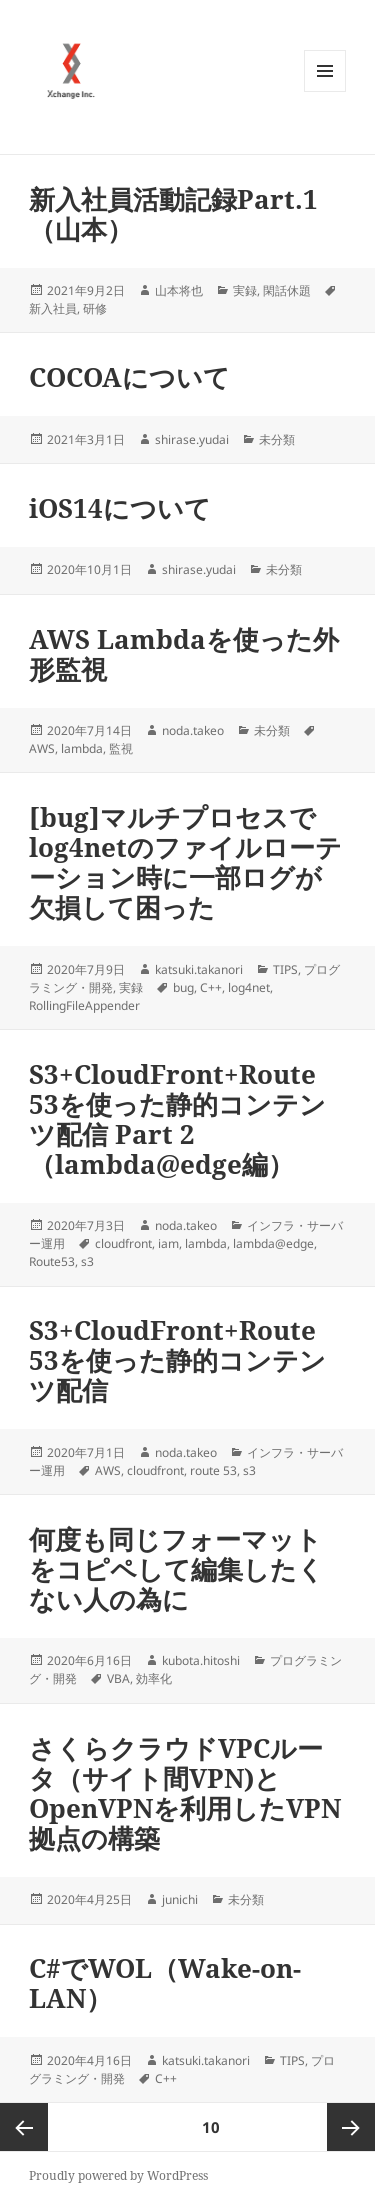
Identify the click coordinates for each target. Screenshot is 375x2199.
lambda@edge (273, 1243)
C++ (211, 987)
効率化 (154, 1678)
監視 (121, 748)
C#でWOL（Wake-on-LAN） (165, 1983)
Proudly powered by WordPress (118, 2175)
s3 (87, 1261)
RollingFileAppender (84, 1005)
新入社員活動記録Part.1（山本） (173, 214)
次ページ (351, 2127)
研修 (95, 308)
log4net (249, 987)
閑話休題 (287, 290)
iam (168, 1243)
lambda (82, 748)
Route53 (52, 1261)
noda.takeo (193, 730)
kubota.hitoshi (201, 1660)
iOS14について (120, 508)
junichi (180, 1899)
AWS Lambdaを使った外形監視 (184, 654)
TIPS (285, 969)
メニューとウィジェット (325, 91)
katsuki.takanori (199, 969)
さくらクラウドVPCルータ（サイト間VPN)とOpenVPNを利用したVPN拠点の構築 (185, 1793)
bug (183, 987)
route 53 (213, 1470)
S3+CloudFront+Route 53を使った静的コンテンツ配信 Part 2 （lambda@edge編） (177, 1119)
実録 (245, 290)
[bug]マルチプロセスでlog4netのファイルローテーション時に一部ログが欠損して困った (185, 862)
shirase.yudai (192, 439)
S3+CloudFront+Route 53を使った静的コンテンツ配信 (177, 1360)
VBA (118, 1678)
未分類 (277, 439)
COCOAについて (129, 377)
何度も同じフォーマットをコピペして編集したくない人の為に (176, 1569)
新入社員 (53, 308)
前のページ (24, 2127)
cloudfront (123, 1243)
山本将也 (179, 290)
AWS (42, 748)
